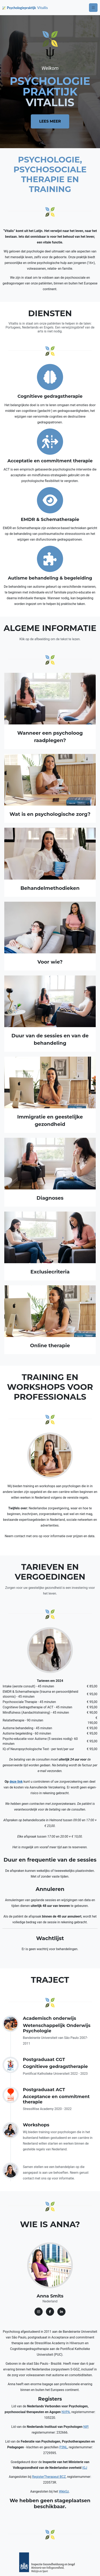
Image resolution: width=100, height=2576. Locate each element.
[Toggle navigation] (93, 7)
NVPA (65, 2412)
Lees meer (50, 121)
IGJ (84, 2468)
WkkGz (64, 2491)
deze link (16, 1782)
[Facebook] (50, 2312)
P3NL (63, 2447)
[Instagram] (38, 2312)
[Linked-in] (61, 2312)
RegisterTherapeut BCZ (49, 2477)
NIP (85, 2427)
